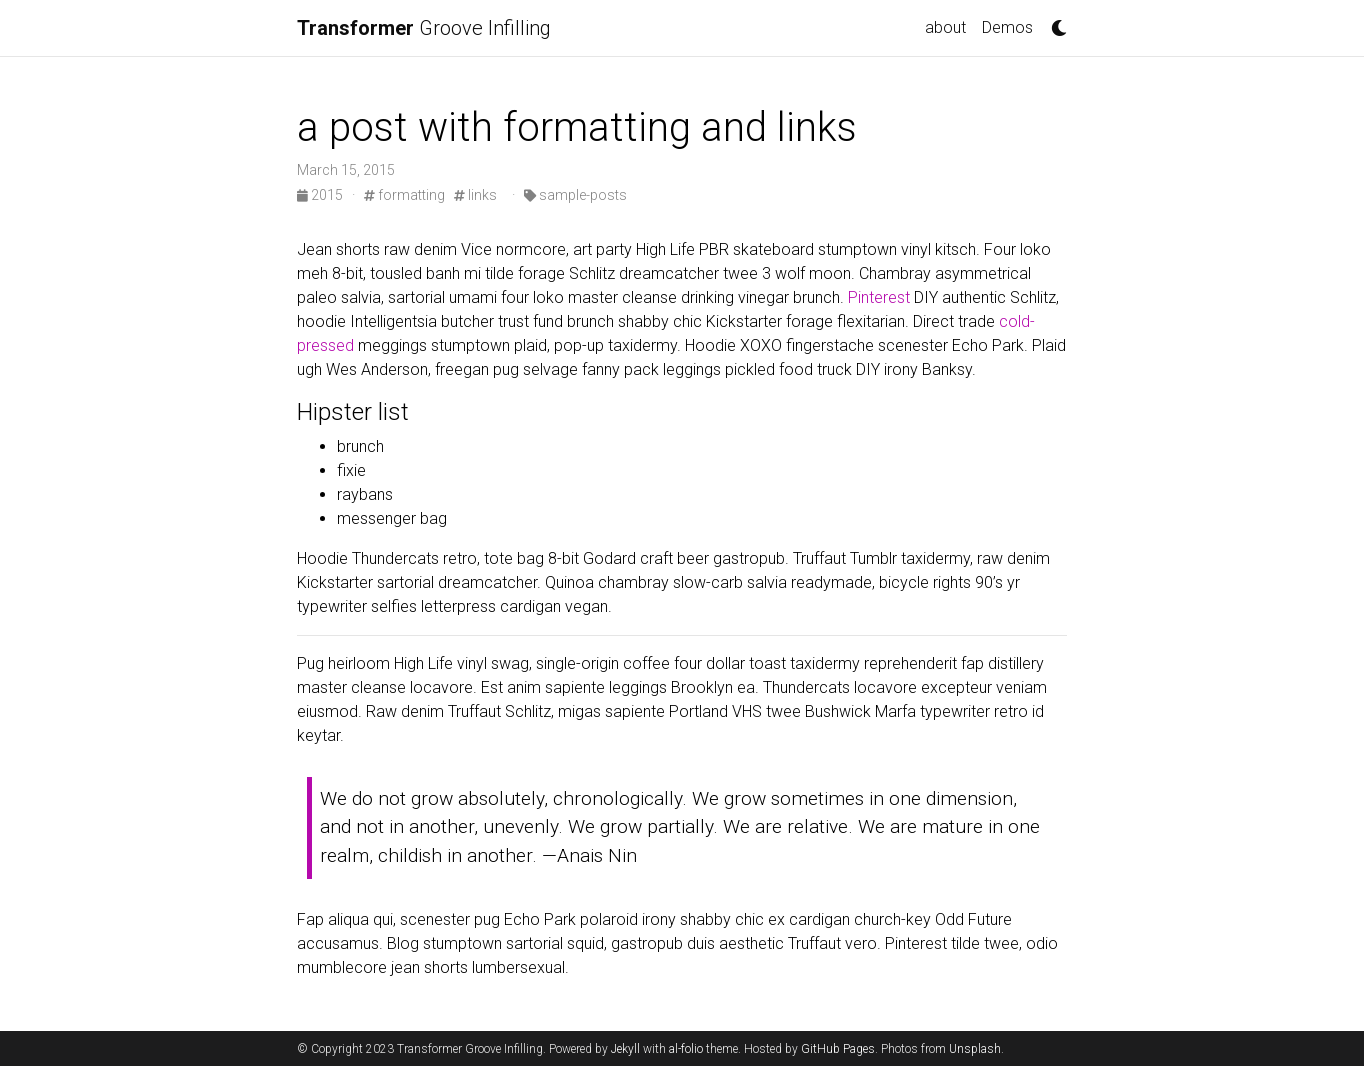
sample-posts (575, 195)
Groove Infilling (424, 28)
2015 (321, 195)
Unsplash (975, 1049)
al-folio (686, 1049)
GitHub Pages (838, 1049)
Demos (1007, 27)
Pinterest (879, 297)
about (945, 27)
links (475, 195)
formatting (404, 195)
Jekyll (625, 1049)
